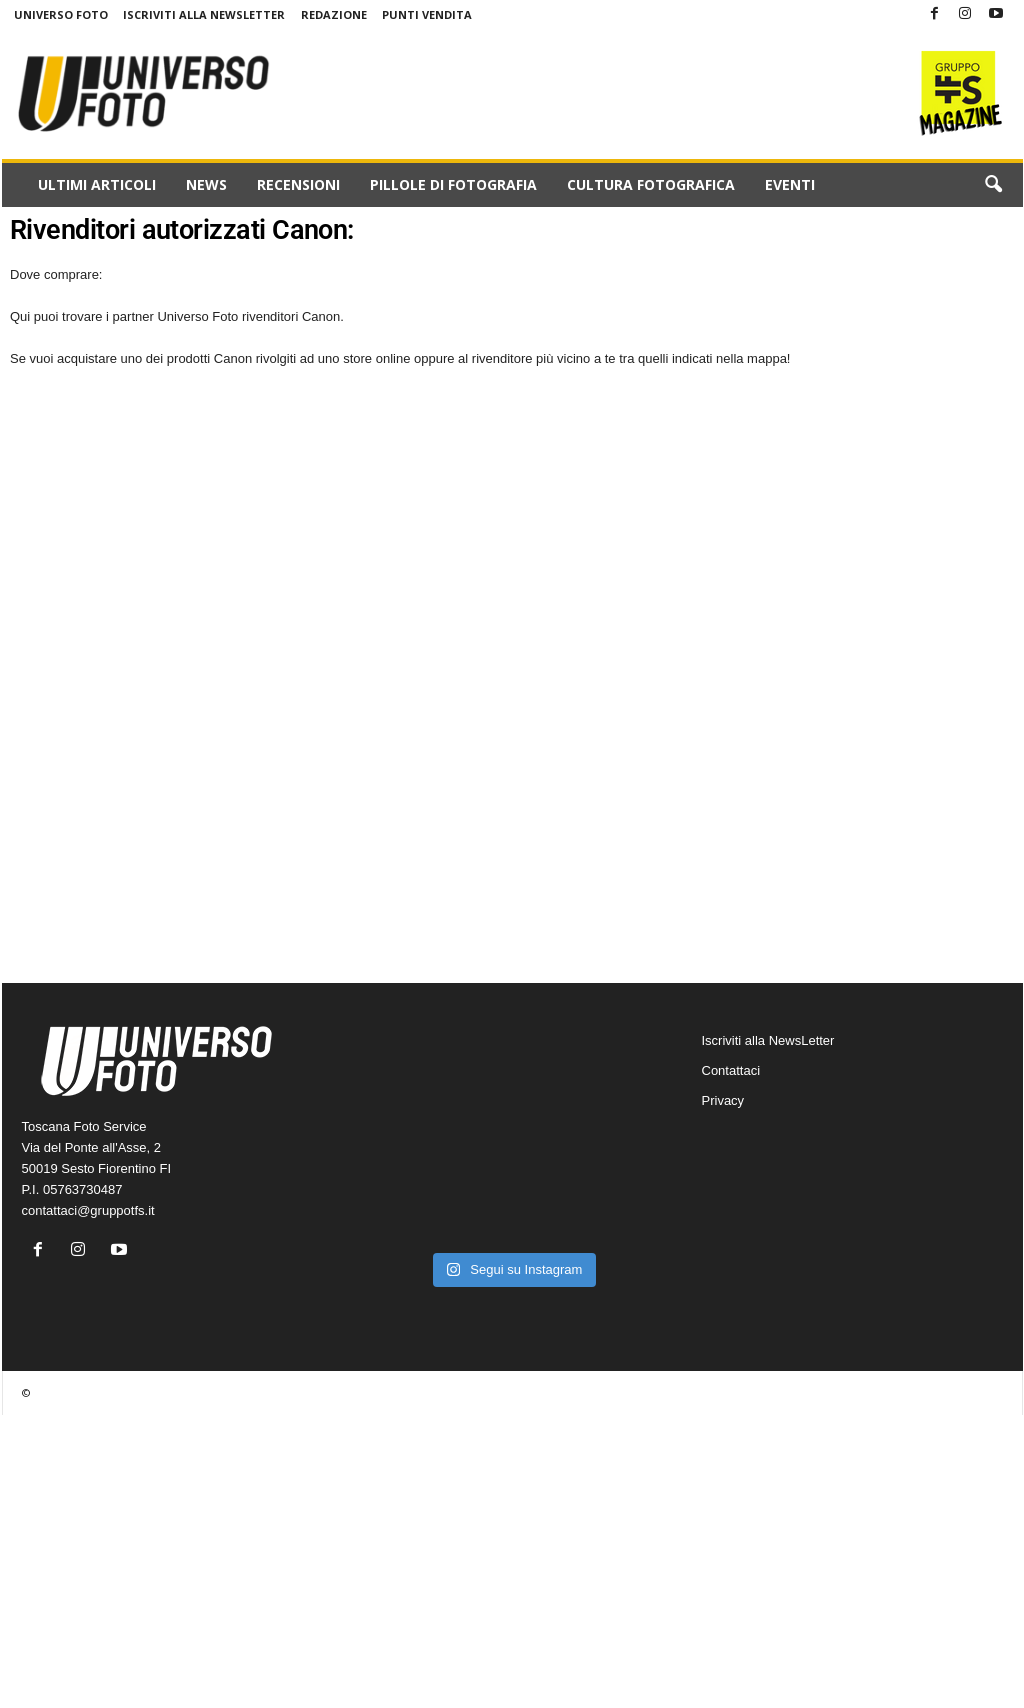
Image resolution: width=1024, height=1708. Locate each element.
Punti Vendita (427, 14)
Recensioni (298, 184)
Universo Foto (61, 14)
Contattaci (731, 1070)
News (206, 184)
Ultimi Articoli (97, 184)
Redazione (334, 14)
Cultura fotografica (651, 184)
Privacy (723, 1100)
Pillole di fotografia (453, 184)
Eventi (790, 184)
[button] (993, 185)
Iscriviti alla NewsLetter (204, 14)
